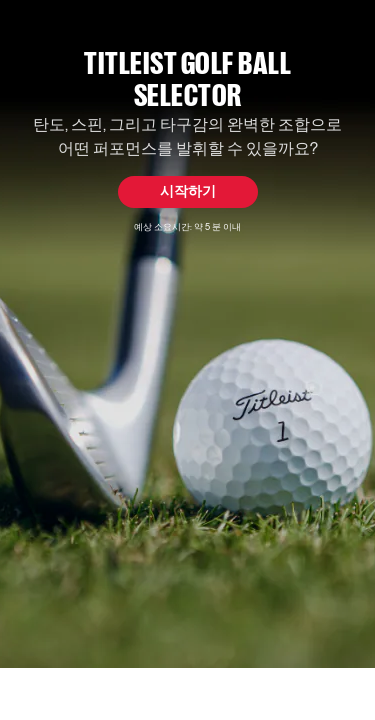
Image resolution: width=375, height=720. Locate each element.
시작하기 (188, 192)
